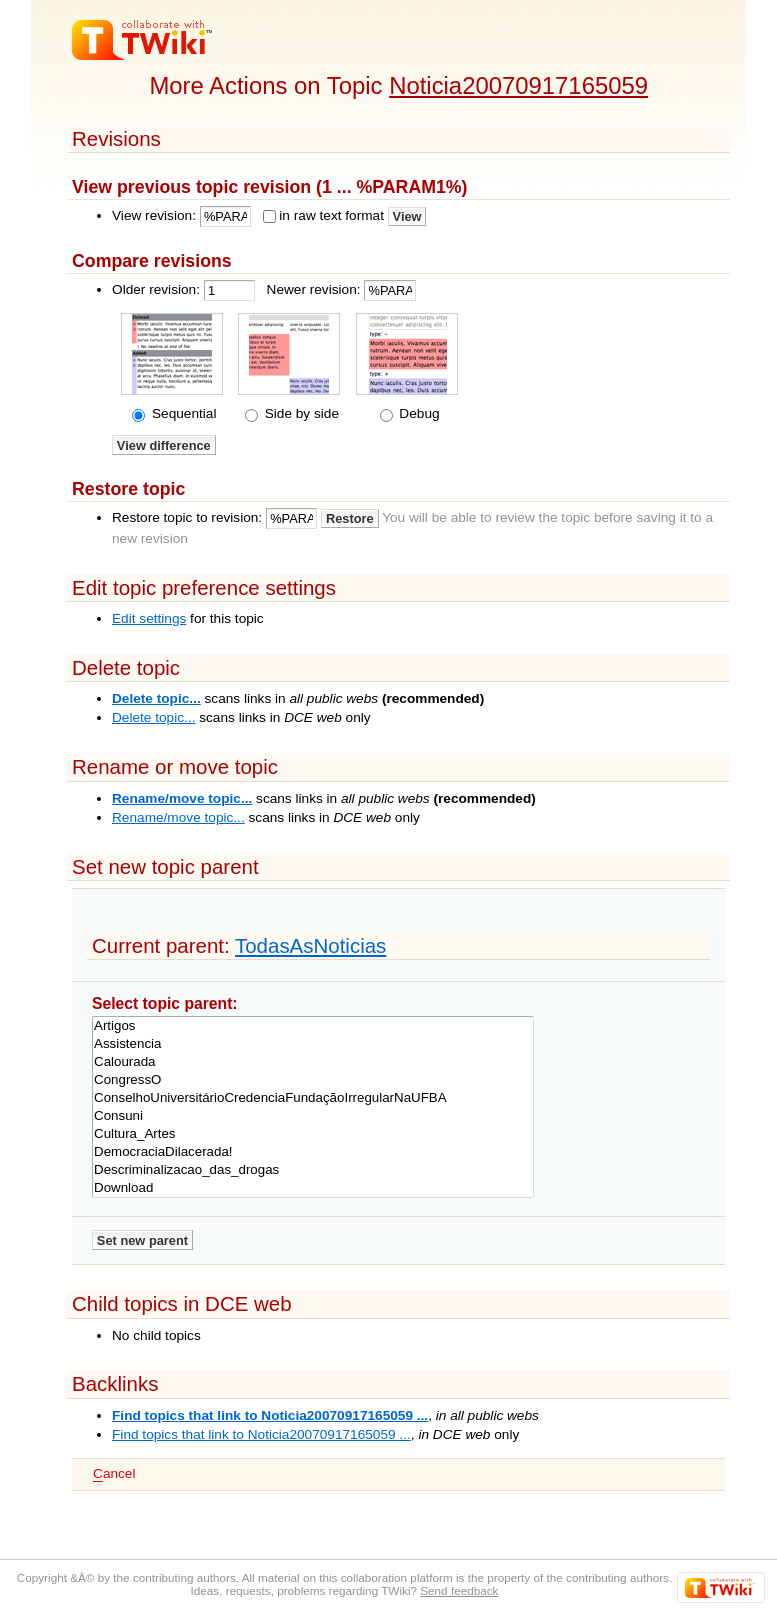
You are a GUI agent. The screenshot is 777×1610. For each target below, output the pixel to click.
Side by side (300, 413)
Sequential (182, 413)
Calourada (313, 1062)
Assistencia (313, 1044)
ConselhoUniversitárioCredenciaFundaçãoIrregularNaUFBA (313, 1098)
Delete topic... (156, 698)
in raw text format (331, 215)
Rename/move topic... (182, 798)
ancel (114, 1474)
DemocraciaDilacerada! (313, 1152)
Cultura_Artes (313, 1134)
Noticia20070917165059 (518, 85)
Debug (418, 413)
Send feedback (459, 1590)
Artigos (313, 1026)
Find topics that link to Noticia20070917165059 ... (270, 1415)
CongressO (313, 1080)
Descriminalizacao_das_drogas (313, 1170)
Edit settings (149, 618)
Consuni (313, 1116)
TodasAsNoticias (310, 945)
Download (313, 1188)
